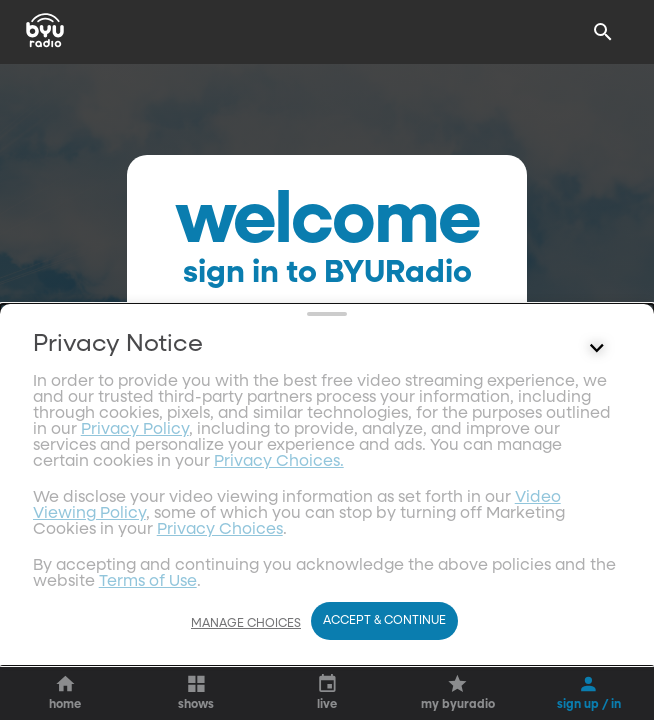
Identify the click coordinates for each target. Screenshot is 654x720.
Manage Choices (246, 624)
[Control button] (596, 542)
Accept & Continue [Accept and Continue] (384, 621)
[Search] (603, 32)
